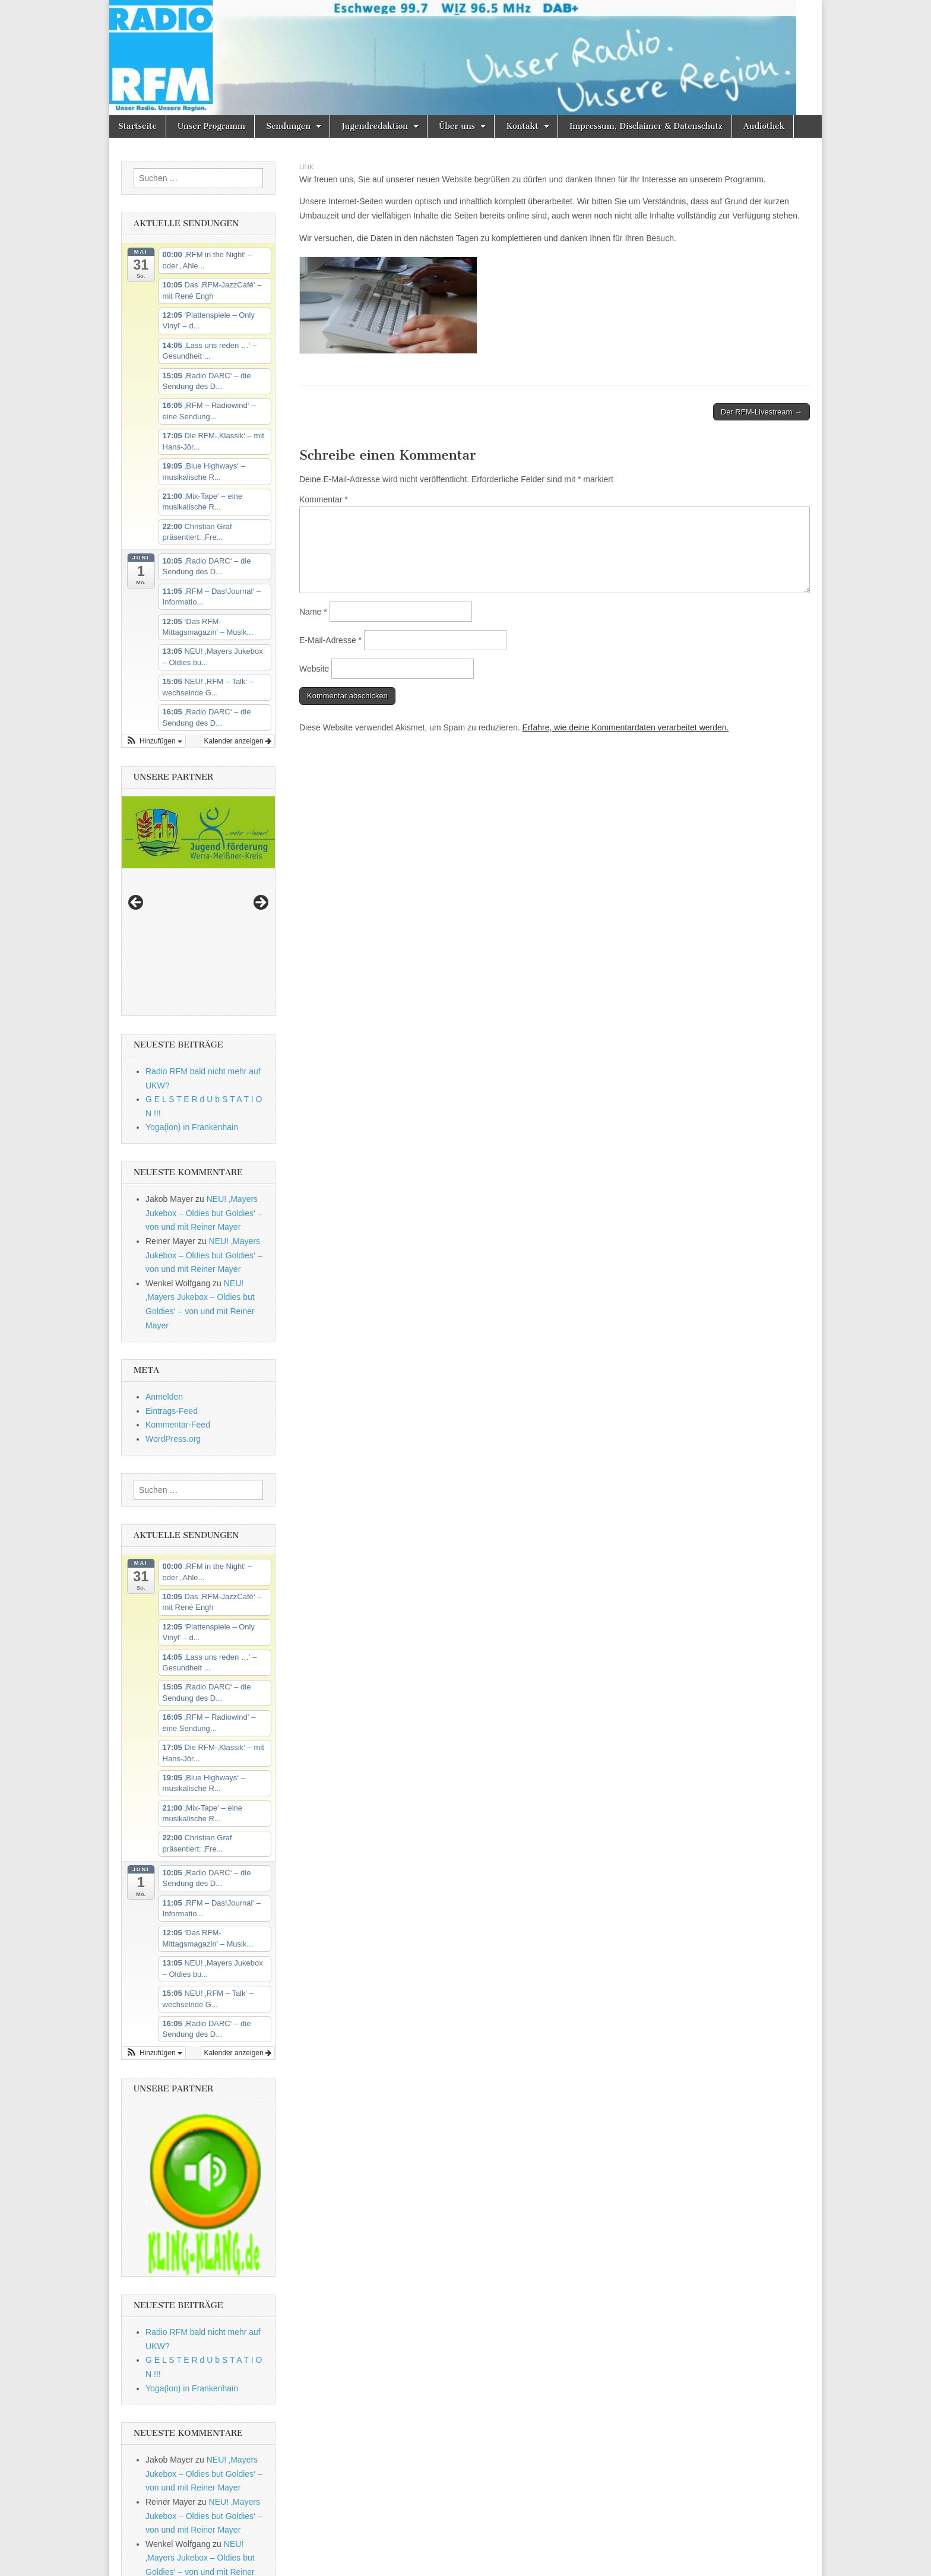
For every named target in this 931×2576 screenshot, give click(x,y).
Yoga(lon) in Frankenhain (191, 980)
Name (313, 611)
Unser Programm (211, 126)
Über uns (457, 126)
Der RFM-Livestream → (761, 411)
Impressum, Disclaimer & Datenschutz (646, 126)
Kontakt (522, 126)
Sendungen (288, 126)
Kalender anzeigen (237, 741)
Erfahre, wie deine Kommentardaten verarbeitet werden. (625, 727)
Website (314, 668)
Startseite (137, 126)
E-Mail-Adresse (330, 640)
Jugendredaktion (374, 126)
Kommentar (323, 499)
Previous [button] (136, 829)
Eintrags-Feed (171, 1263)
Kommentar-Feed (177, 1278)
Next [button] (260, 829)
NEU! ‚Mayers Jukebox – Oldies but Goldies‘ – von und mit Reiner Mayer (203, 1065)
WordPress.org (173, 1291)
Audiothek (763, 126)
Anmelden (164, 1249)
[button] (153, 741)
